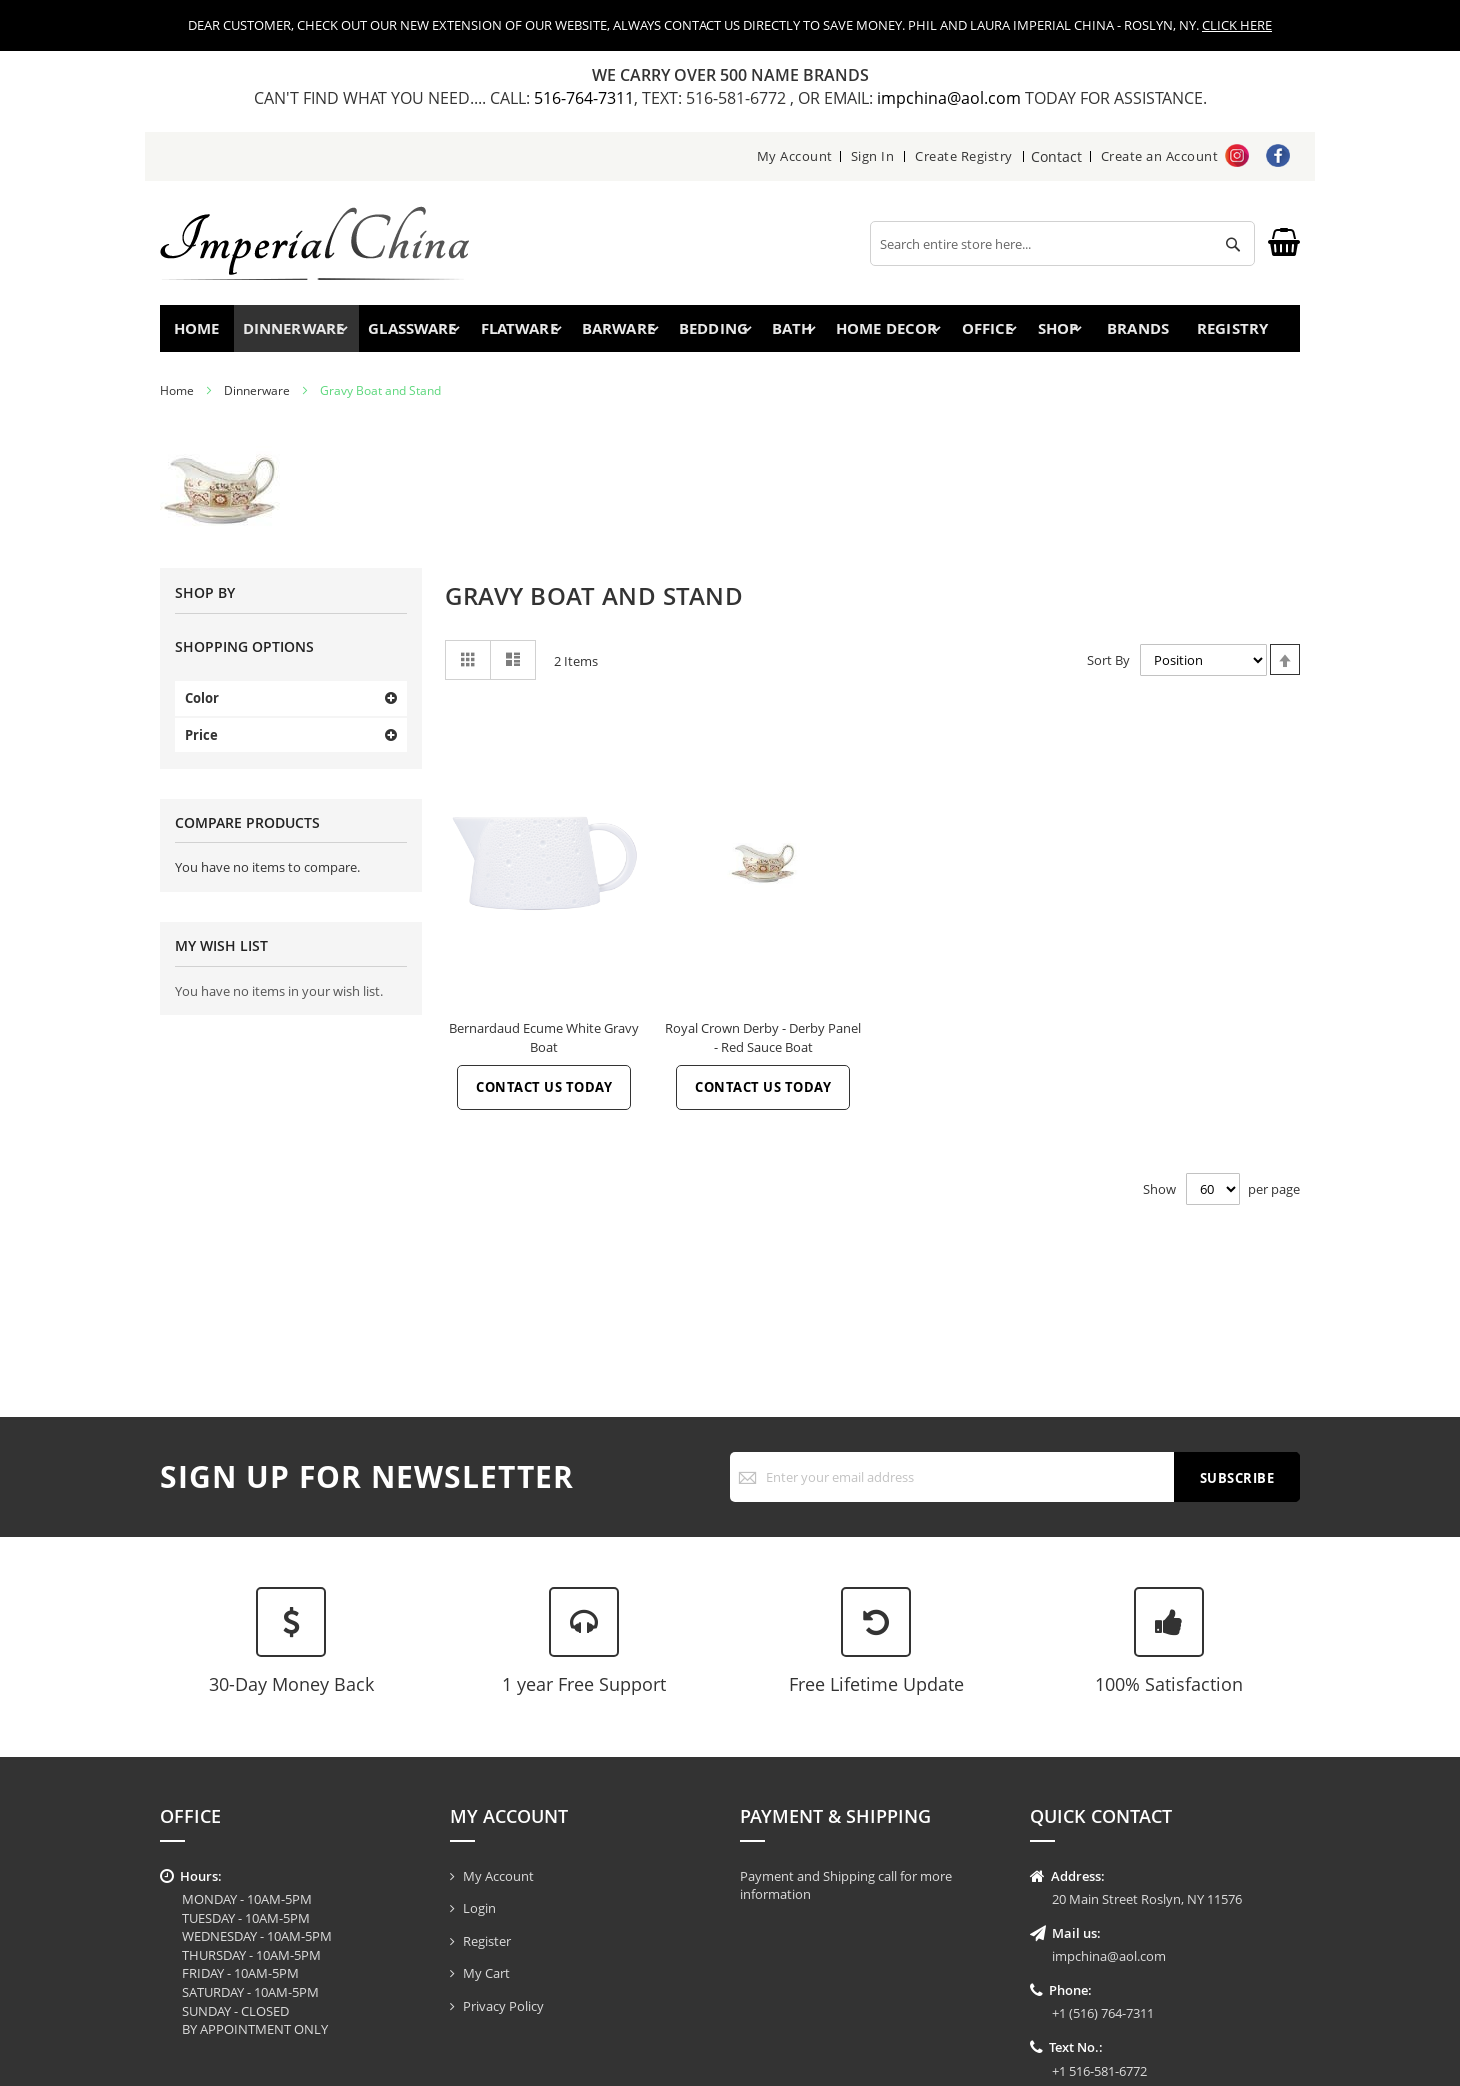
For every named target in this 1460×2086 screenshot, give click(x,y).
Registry (1239, 332)
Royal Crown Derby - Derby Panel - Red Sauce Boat (763, 1046)
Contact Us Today (544, 1096)
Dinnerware (257, 399)
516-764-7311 (584, 98)
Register (487, 1941)
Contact (1057, 156)
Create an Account (1160, 156)
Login (479, 1908)
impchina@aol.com (951, 98)
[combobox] (1062, 243)
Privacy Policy (503, 2006)
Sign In (874, 156)
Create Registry (966, 156)
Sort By (1108, 669)
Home (202, 332)
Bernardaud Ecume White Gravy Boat (544, 1046)
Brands (1135, 332)
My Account (796, 156)
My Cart (486, 1973)
